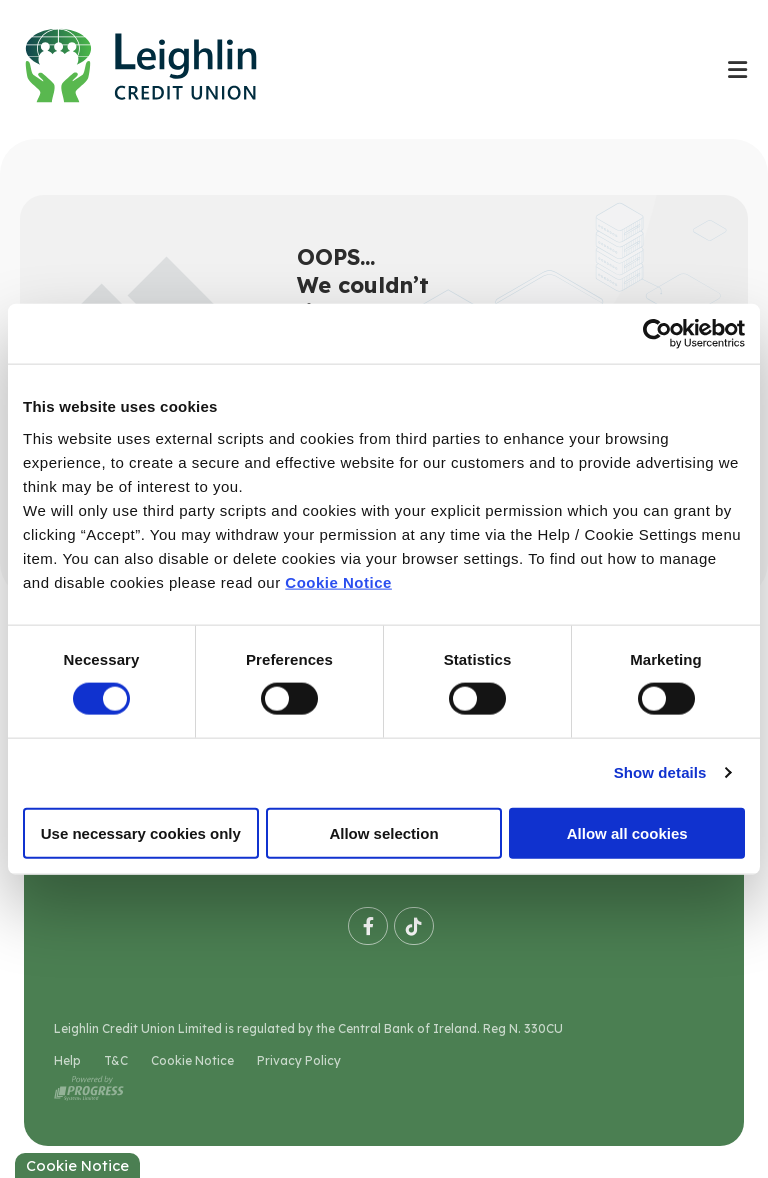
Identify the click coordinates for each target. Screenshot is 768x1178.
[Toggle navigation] (737, 69)
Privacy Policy (299, 1060)
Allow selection (383, 832)
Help (67, 1060)
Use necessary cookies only (141, 832)
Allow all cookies (627, 832)
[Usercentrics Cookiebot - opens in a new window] (657, 334)
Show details (660, 772)
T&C (116, 1060)
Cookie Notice (338, 581)
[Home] (353, 69)
